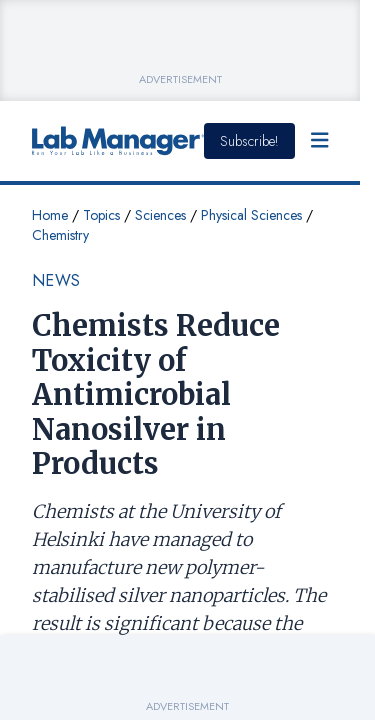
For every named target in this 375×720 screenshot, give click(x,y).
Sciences (160, 215)
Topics (101, 215)
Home (50, 215)
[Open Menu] (320, 141)
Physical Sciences (251, 215)
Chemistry (60, 235)
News (56, 280)
